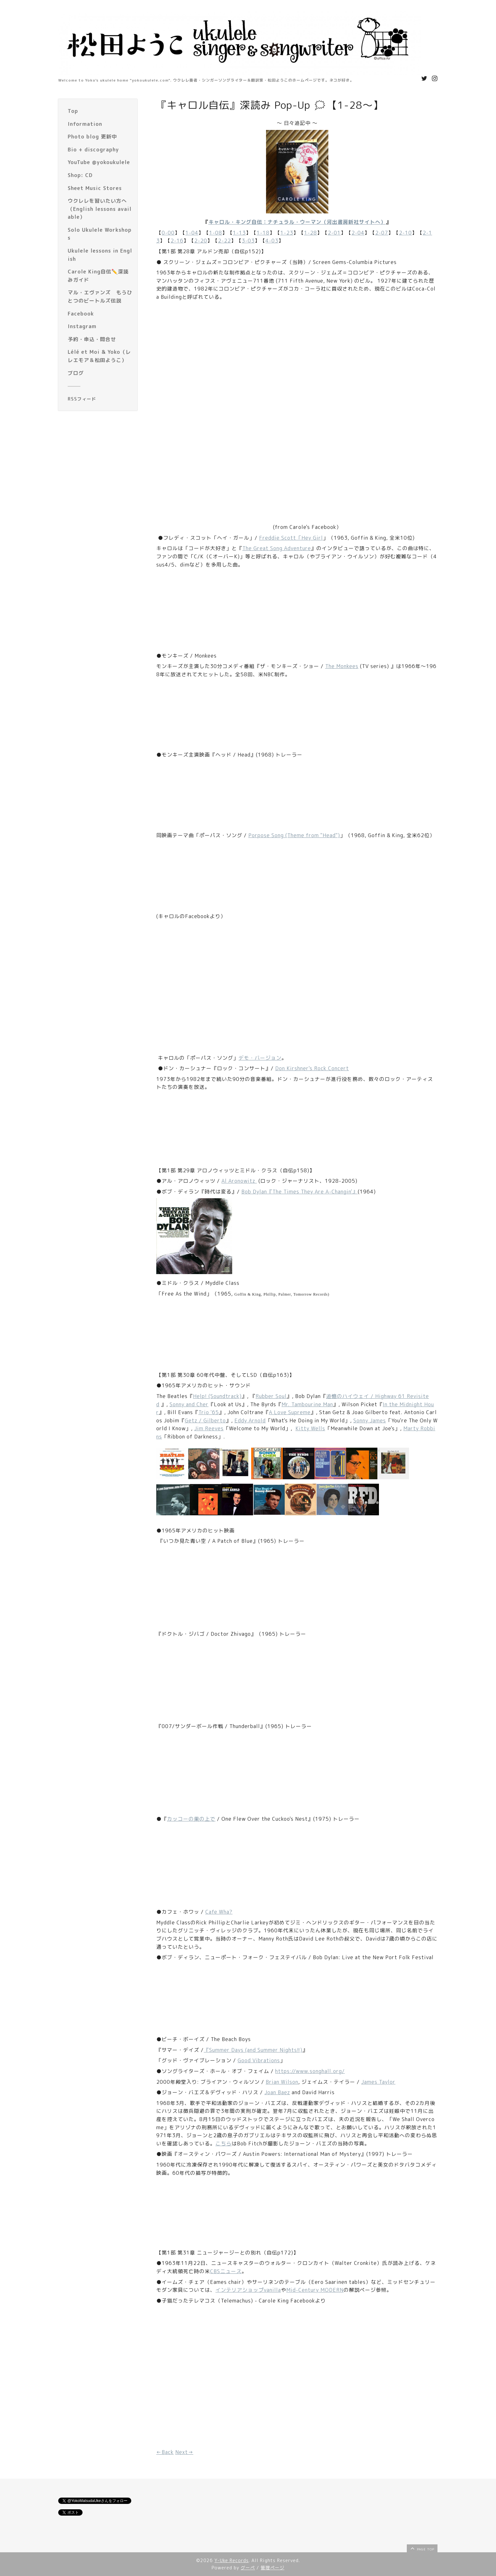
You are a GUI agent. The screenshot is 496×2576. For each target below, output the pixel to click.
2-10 (405, 232)
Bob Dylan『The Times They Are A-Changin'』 (299, 1191)
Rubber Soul (271, 1396)
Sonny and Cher (189, 1404)
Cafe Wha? (218, 1911)
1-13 (239, 232)
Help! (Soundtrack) (217, 1396)
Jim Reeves (209, 1428)
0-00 (168, 232)
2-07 (381, 232)
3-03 (248, 240)
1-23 (286, 232)
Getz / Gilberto (205, 1420)
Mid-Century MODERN (315, 2289)
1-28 (310, 232)
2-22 (224, 240)
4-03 (271, 240)
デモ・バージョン (260, 1057)
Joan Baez (277, 2092)
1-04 (191, 232)
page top (421, 2548)
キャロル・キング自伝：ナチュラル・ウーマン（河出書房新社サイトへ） (297, 221)
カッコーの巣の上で (191, 1818)
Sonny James (369, 1420)
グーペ (248, 2568)
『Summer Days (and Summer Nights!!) (253, 2049)
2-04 (357, 232)
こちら (223, 2143)
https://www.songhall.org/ (310, 2071)
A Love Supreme (290, 1412)
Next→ (184, 2452)
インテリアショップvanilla (248, 2289)
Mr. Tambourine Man (307, 1404)
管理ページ (272, 2568)
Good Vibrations (259, 2060)
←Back (165, 2452)
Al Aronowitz (239, 1180)
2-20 (200, 240)
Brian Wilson (282, 2081)
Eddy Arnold (250, 1420)
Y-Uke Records (231, 2560)
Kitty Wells (310, 1428)
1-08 (215, 232)
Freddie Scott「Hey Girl (291, 537)
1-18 (263, 232)
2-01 (334, 232)
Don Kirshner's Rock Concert (312, 1068)
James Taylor (378, 2081)
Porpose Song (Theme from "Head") (294, 835)
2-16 (176, 240)
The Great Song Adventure (276, 548)
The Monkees (341, 666)
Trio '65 (208, 1412)
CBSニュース (226, 2271)
